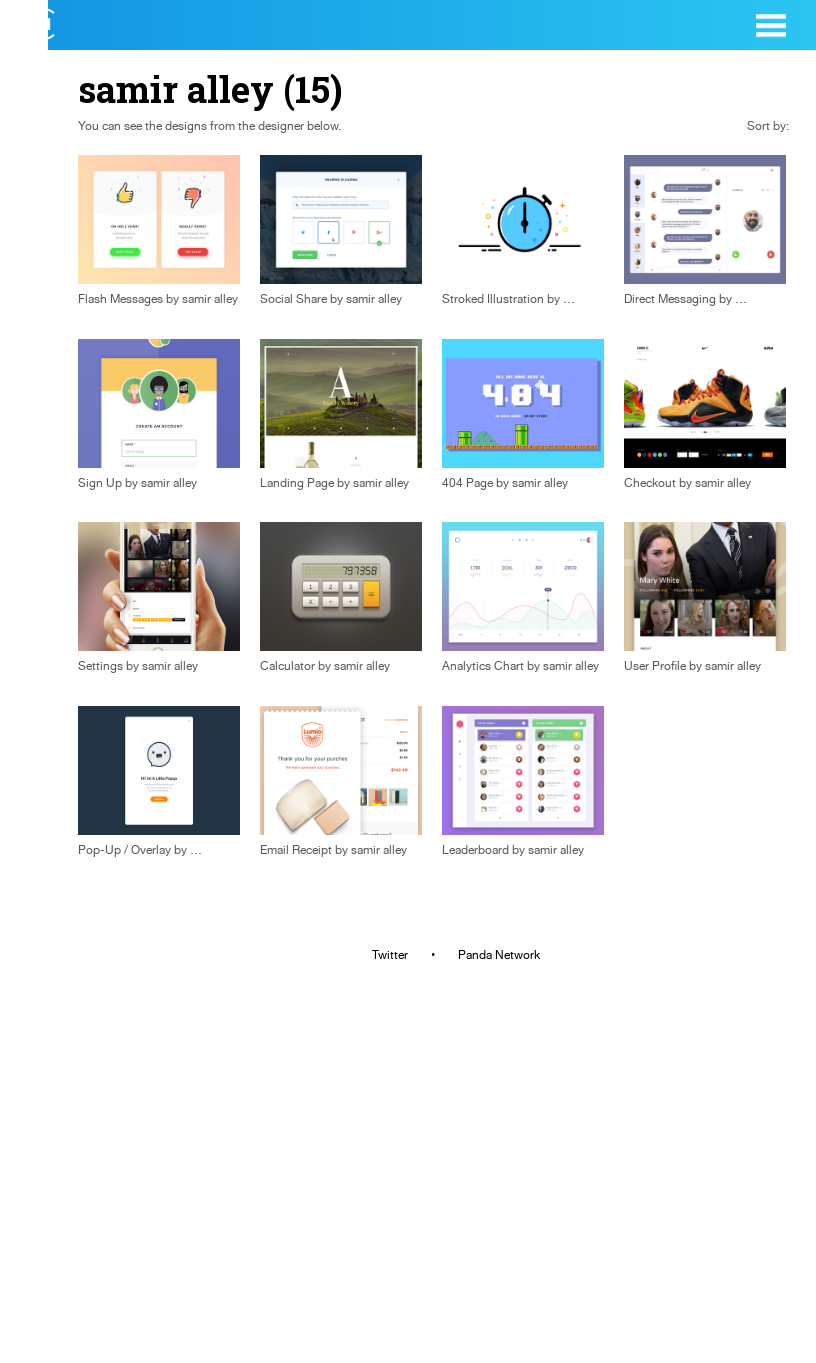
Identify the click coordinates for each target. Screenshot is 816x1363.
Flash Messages (120, 299)
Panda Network (499, 955)
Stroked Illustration (493, 299)
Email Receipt (296, 850)
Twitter (390, 955)
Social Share (293, 299)
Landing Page (297, 483)
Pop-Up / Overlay (124, 850)
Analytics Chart (483, 666)
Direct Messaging (670, 299)
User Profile (655, 666)
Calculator (287, 666)
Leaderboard (475, 850)
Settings (100, 666)
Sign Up (100, 483)
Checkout (650, 483)
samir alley (210, 299)
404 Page (467, 483)
